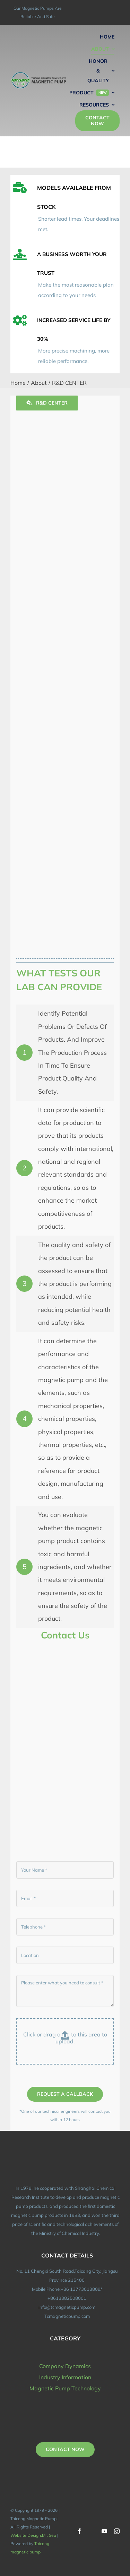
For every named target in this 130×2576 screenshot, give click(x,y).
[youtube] (104, 2531)
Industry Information (65, 2377)
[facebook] (79, 2531)
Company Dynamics (65, 2366)
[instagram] (117, 2531)
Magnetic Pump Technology (65, 2388)
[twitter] (92, 2531)
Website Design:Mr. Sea (33, 2535)
